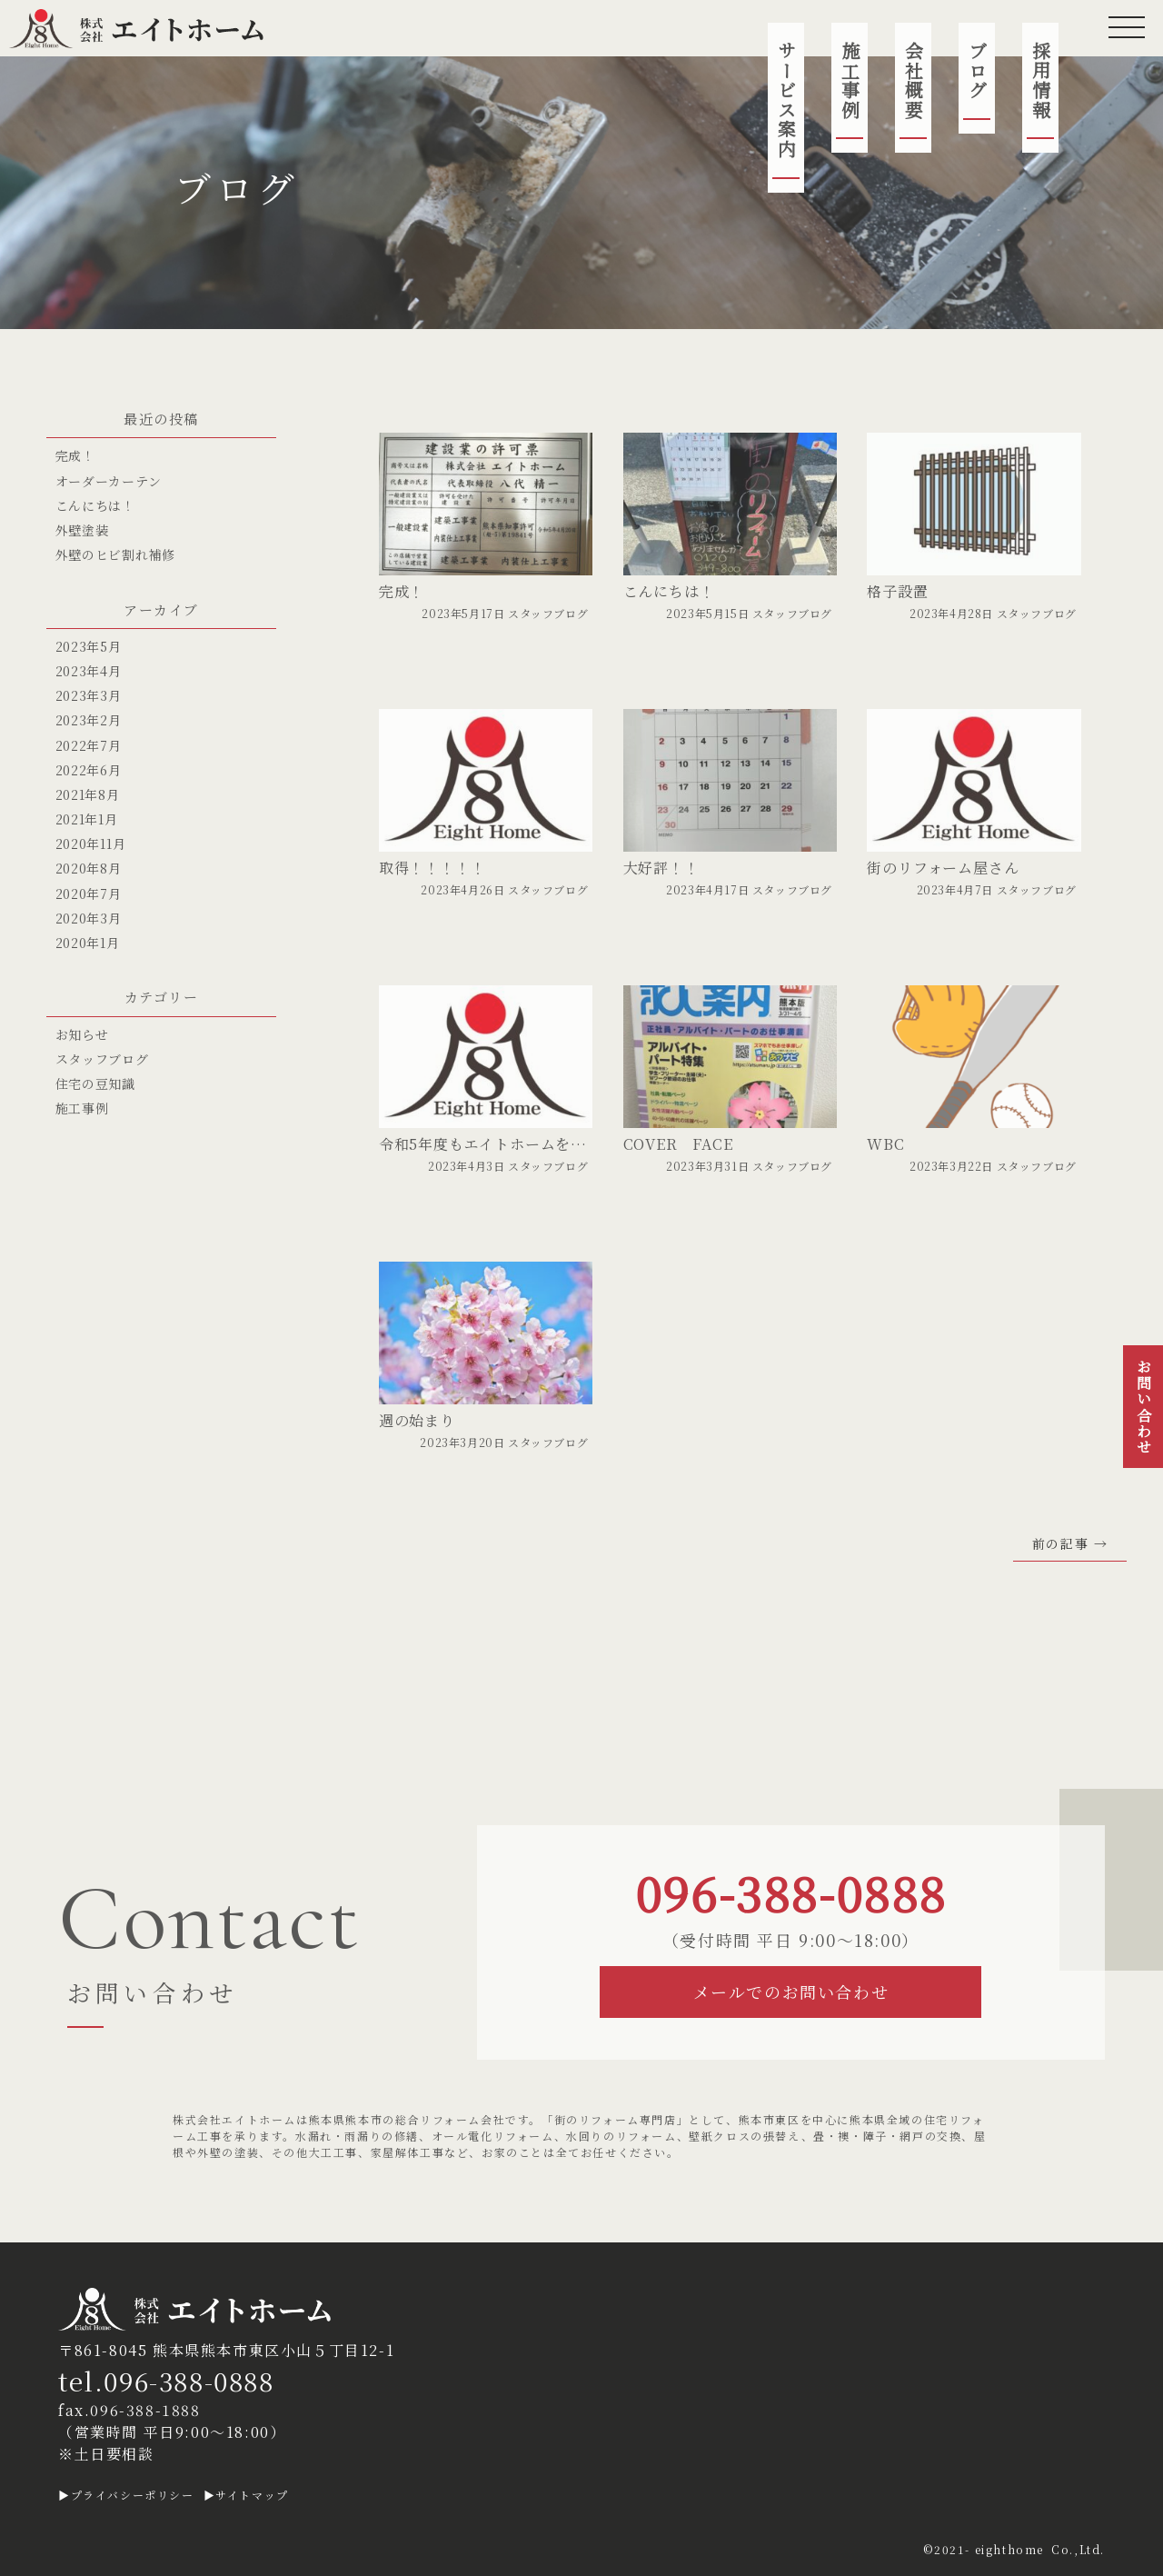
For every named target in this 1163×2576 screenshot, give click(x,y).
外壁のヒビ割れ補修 (115, 554)
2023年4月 (88, 671)
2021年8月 (87, 794)
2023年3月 (88, 695)
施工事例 (850, 80)
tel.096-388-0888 (166, 2380)
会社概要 (913, 80)
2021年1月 (86, 819)
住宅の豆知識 (95, 1083)
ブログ (977, 70)
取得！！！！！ (432, 867)
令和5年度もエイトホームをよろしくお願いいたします (566, 1143)
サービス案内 (786, 100)
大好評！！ (661, 867)
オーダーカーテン (108, 481)
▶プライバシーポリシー (126, 2494)
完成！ (401, 591)
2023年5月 (88, 646)
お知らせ (82, 1034)
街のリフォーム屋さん (943, 867)
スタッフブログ (548, 613)
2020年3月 (88, 918)
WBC (885, 1143)
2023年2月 (88, 720)
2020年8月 (88, 868)
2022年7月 (88, 745)
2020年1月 (87, 943)
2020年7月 (88, 893)
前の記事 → (1070, 1544)
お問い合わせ (1143, 1407)
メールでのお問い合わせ (791, 1991)
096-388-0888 (791, 1892)
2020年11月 (90, 843)
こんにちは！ (669, 591)
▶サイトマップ (246, 2494)
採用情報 (1041, 80)
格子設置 (897, 591)
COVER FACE (678, 1143)
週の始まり (417, 1420)
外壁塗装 (82, 530)
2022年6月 (88, 770)
